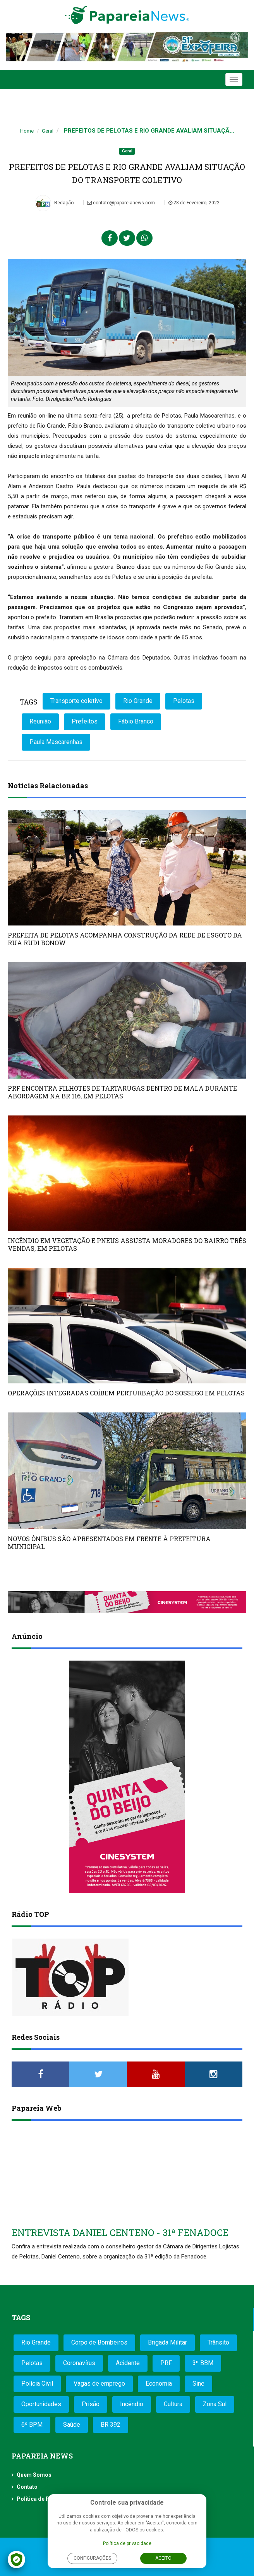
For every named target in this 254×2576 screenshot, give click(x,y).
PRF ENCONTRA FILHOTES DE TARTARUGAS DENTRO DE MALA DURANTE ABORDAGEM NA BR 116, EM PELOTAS (122, 1092)
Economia (159, 2383)
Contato (27, 2487)
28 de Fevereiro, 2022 (194, 202)
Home (27, 131)
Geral (47, 131)
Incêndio (131, 2404)
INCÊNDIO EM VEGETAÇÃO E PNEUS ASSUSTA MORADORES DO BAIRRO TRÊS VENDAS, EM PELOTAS (127, 1244)
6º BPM (32, 2424)
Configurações (92, 2558)
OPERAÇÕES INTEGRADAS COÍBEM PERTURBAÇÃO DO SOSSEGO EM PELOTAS (126, 1393)
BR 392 (110, 2424)
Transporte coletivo (76, 700)
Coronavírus (79, 2363)
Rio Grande (138, 700)
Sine (198, 2383)
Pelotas (183, 700)
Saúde (71, 2424)
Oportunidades (41, 2404)
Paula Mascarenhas (55, 742)
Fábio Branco (135, 721)
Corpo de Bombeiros (99, 2342)
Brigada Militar (167, 2342)
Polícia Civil (37, 2383)
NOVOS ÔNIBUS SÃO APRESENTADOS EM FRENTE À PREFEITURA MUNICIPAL (109, 1542)
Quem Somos (34, 2475)
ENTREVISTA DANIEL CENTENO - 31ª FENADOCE (120, 2232)
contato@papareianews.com (121, 202)
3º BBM (202, 2363)
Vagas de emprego (99, 2383)
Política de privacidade (127, 2543)
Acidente (128, 2363)
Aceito (163, 2558)
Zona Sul (215, 2404)
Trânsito (218, 2342)
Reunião (40, 721)
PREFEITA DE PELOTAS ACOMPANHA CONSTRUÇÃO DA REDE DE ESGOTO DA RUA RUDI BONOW (125, 939)
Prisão (91, 2404)
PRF (166, 2363)
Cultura (173, 2404)
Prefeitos (85, 721)
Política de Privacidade (47, 2499)
